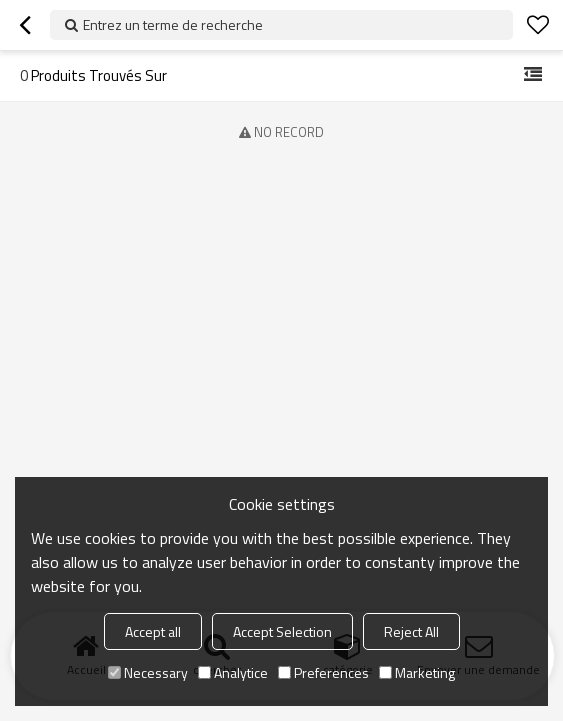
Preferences (323, 672)
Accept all (153, 631)
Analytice (233, 672)
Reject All (411, 631)
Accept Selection (282, 631)
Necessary (148, 672)
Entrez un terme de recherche (173, 24)
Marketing (417, 672)
